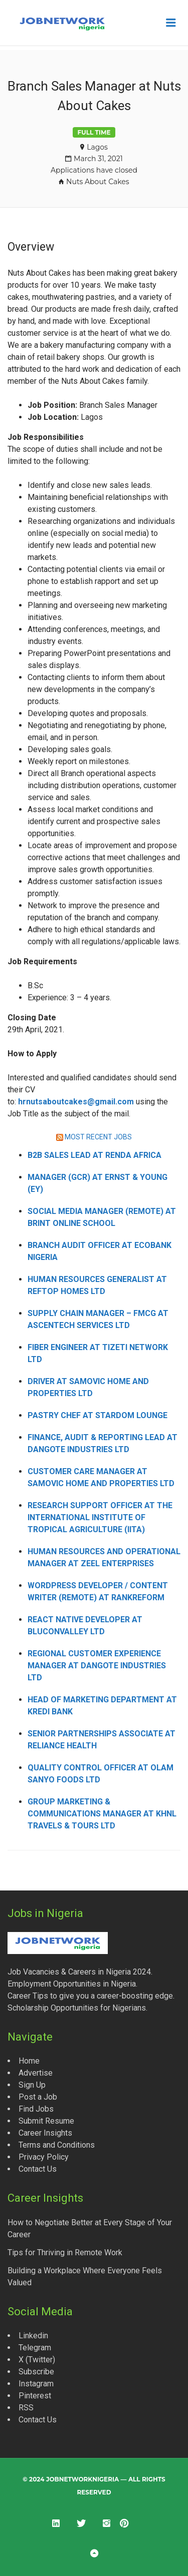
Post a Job (38, 2097)
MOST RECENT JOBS (98, 1137)
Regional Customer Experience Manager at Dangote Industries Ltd (97, 1665)
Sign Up (32, 2085)
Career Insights (45, 2133)
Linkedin (33, 2335)
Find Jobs (36, 2109)
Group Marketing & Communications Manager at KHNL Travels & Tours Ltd (102, 1813)
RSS (26, 2407)
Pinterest (35, 2395)
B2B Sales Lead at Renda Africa (94, 1155)
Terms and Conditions (57, 2145)
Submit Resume (46, 2121)
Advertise (36, 2073)
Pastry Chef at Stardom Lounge (97, 1415)
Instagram (36, 2383)
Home (29, 2061)
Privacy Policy (44, 2157)
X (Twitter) (37, 2359)
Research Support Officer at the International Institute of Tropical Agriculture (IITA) (100, 1517)
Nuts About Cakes (97, 181)
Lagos (97, 147)
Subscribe (36, 2371)
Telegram (35, 2347)
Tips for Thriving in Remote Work (65, 2252)
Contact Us (38, 2169)
